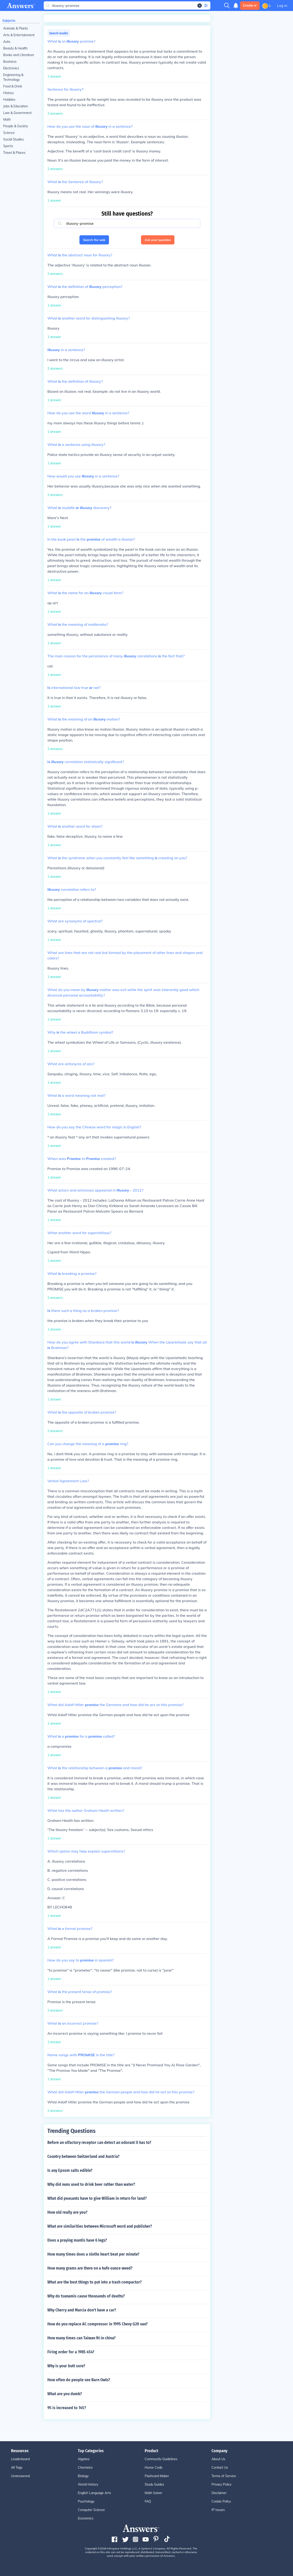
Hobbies (9, 100)
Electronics (11, 68)
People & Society (15, 126)
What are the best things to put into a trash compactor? (94, 2282)
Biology (83, 2476)
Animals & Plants (15, 28)
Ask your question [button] (158, 240)
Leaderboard (20, 2459)
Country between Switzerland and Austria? (83, 2156)
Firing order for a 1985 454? (70, 2351)
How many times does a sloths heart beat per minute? (93, 2254)
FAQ (148, 2501)
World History (88, 2484)
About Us (218, 2459)
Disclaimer (219, 2493)
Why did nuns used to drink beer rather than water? (91, 2184)
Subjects (8, 21)
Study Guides (154, 2484)
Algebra (83, 2459)
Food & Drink (12, 86)
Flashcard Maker (157, 2476)
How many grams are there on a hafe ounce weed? (90, 2268)
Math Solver (153, 2493)
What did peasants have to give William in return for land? (97, 2198)
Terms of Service (224, 2476)
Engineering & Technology (13, 77)
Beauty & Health (15, 48)
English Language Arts (94, 2493)
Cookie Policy (221, 2501)
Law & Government (17, 113)
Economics (85, 2518)
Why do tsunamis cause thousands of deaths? (86, 2296)
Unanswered (20, 2476)
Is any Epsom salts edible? (69, 2170)
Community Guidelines (161, 2459)
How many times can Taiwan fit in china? (81, 2337)
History (8, 93)
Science (9, 133)
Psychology (86, 2501)
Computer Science (91, 2510)
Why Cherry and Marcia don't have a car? (81, 2310)
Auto (6, 42)
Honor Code (154, 2467)
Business (9, 62)
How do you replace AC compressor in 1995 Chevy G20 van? (97, 2324)
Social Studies (13, 139)
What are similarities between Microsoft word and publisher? (99, 2226)
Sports (8, 146)
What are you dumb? (64, 2393)
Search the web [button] (94, 240)
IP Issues (218, 2510)
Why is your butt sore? (66, 2365)
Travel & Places (14, 153)
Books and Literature (18, 55)
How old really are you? (67, 2212)
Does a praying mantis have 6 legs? (77, 2240)
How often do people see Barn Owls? (78, 2379)
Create (250, 5)
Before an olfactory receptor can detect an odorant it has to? (99, 2142)
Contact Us (220, 2467)
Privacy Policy (221, 2484)
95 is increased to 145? (66, 2407)
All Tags (16, 2467)
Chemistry (85, 2467)
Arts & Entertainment (19, 35)
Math (7, 119)
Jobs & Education (15, 106)
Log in (282, 5)
